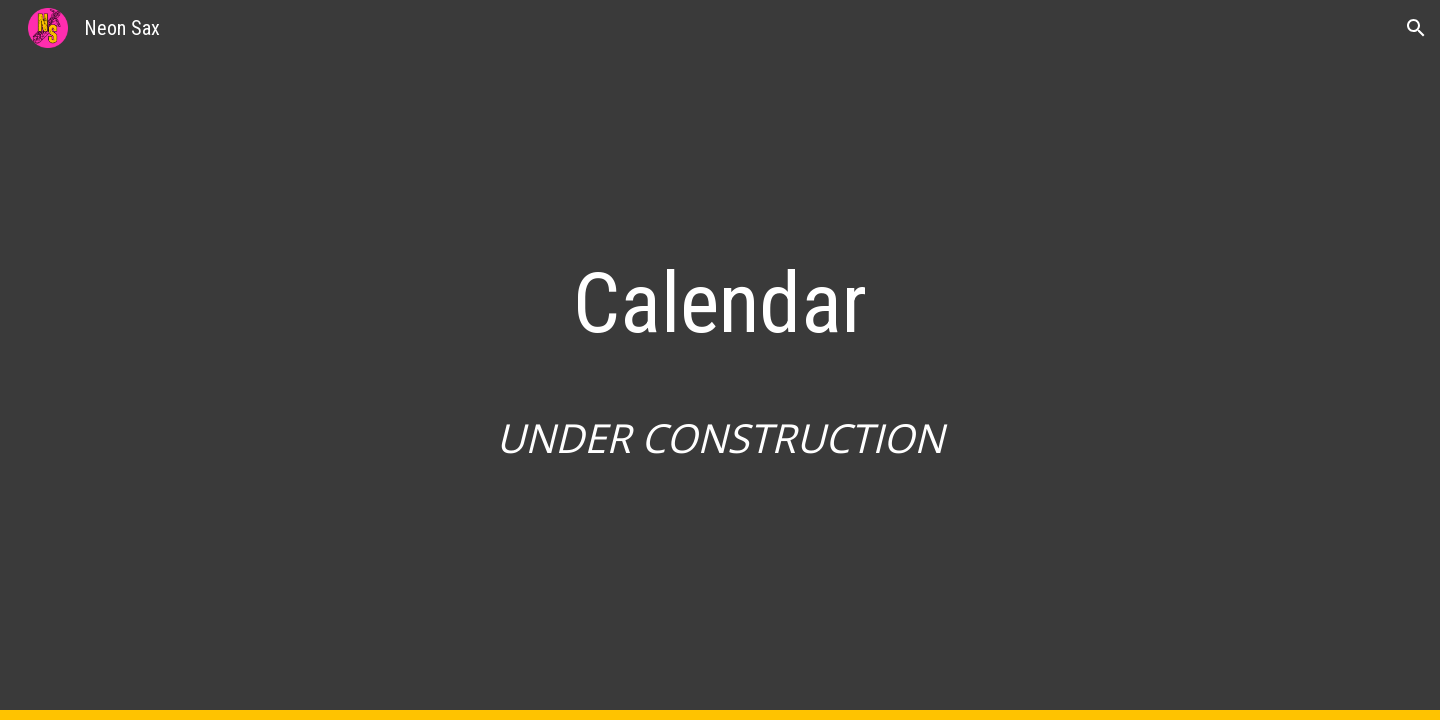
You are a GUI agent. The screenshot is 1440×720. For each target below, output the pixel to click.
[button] (1416, 28)
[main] (720, 360)
